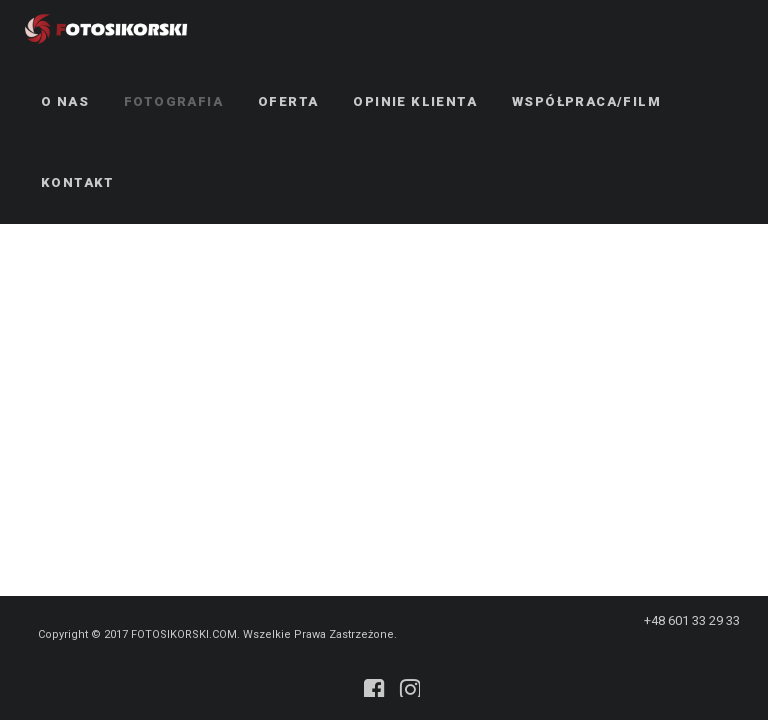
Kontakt (78, 182)
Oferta (288, 101)
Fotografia (173, 101)
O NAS (65, 101)
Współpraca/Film (586, 101)
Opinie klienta (415, 101)
